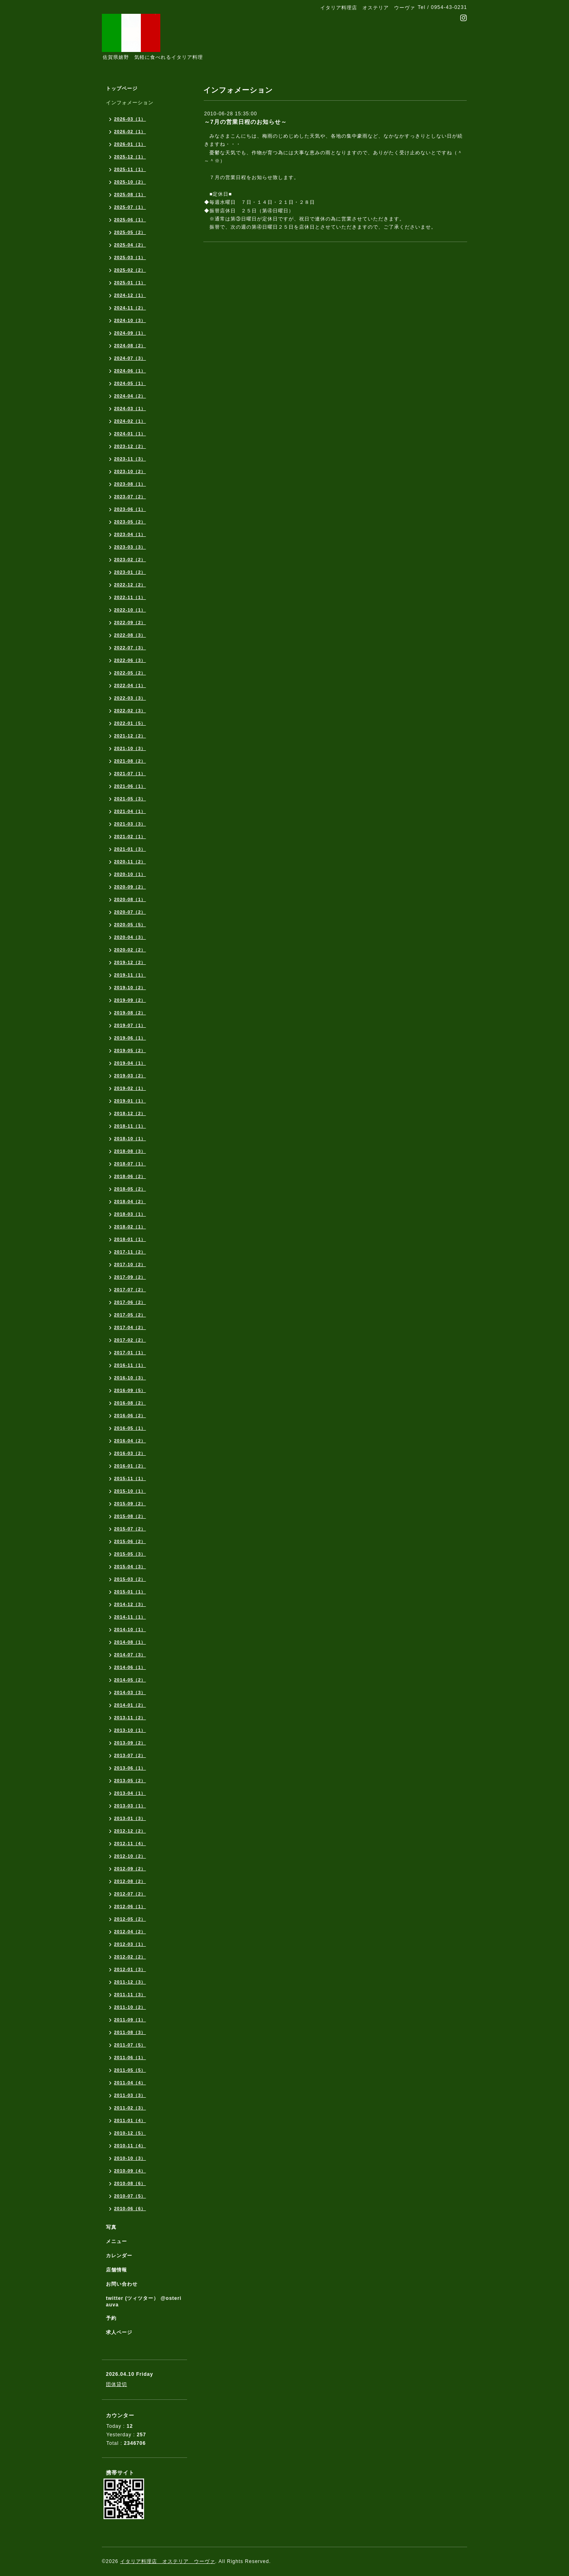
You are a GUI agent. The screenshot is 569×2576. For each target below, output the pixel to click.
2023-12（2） (130, 446)
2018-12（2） (130, 1113)
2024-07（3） (130, 358)
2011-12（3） (130, 1982)
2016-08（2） (130, 1402)
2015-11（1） (130, 1478)
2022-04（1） (130, 685)
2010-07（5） (130, 2195)
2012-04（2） (130, 1931)
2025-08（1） (130, 194)
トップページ (122, 88)
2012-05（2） (130, 1919)
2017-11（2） (130, 1251)
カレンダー (119, 2255)
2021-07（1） (130, 773)
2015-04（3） (130, 1566)
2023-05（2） (130, 521)
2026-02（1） (130, 131)
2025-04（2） (130, 244)
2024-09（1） (130, 333)
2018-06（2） (130, 1176)
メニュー (116, 2241)
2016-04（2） (130, 1440)
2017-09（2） (130, 1277)
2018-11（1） (130, 1126)
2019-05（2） (130, 1050)
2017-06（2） (130, 1302)
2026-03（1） (130, 119)
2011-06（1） (130, 2057)
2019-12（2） (130, 962)
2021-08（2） (130, 761)
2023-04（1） (130, 534)
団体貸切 (116, 2384)
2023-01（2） (130, 572)
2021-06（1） (130, 786)
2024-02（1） (130, 421)
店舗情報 (116, 2270)
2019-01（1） (130, 1100)
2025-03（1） (130, 257)
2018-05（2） (130, 1188)
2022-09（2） (130, 622)
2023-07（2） (130, 496)
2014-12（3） (130, 1604)
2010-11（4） (130, 2145)
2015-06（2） (130, 1541)
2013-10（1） (130, 1730)
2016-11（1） (130, 1365)
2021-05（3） (130, 798)
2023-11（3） (130, 458)
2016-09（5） (130, 1390)
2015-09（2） (130, 1503)
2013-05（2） (130, 1780)
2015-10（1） (130, 1491)
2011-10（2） (130, 2007)
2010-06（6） (130, 2208)
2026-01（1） (130, 144)
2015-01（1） (130, 1591)
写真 (111, 2227)
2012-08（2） (130, 1881)
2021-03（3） (130, 823)
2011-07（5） (130, 2044)
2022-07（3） (130, 647)
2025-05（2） (130, 232)
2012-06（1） (130, 1906)
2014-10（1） (130, 1629)
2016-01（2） (130, 1465)
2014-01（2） (130, 1705)
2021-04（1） (130, 811)
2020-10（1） (130, 874)
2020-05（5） (130, 924)
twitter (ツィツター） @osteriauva (143, 2301)
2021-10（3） (130, 748)
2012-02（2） (130, 1956)
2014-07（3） (130, 1654)
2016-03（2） (130, 1453)
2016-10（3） (130, 1377)
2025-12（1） (130, 156)
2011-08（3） (130, 2032)
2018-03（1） (130, 1214)
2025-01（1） (130, 282)
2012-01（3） (130, 1969)
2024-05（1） (130, 383)
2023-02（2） (130, 559)
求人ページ (119, 2332)
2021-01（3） (130, 849)
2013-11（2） (130, 1717)
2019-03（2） (130, 1075)
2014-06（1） (130, 1667)
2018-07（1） (130, 1163)
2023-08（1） (130, 484)
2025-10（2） (130, 181)
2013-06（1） (130, 1768)
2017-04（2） (130, 1327)
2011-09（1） (130, 2019)
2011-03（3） (130, 2095)
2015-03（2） (130, 1579)
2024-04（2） (130, 395)
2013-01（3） (130, 1818)
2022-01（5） (130, 723)
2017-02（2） (130, 1340)
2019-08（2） (130, 1012)
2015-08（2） (130, 1516)
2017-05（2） (130, 1314)
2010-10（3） (130, 2158)
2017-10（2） (130, 1264)
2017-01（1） (130, 1352)
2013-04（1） (130, 1793)
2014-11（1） (130, 1616)
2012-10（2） (130, 1856)
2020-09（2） (130, 886)
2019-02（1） (130, 1088)
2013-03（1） (130, 1805)
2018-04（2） (130, 1201)
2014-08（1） (130, 1642)
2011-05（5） (130, 2070)
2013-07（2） (130, 1755)
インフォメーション (129, 103)
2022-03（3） (130, 698)
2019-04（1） (130, 1063)
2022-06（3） (130, 660)
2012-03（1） (130, 1944)
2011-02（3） (130, 2107)
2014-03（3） (130, 1692)
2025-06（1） (130, 219)
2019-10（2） (130, 987)
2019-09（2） (130, 1000)
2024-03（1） (130, 408)
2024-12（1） (130, 295)
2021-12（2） (130, 735)
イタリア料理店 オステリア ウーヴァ (167, 2561)
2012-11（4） (130, 1843)
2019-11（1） (130, 974)
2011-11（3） (130, 1994)
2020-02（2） (130, 949)
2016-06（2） (130, 1415)
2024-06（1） (130, 370)
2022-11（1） (130, 597)
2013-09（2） (130, 1742)
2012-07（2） (130, 1893)
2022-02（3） (130, 710)
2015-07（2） (130, 1528)
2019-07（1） (130, 1025)
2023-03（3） (130, 547)
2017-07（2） (130, 1289)
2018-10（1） (130, 1138)
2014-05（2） (130, 1679)
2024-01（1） (130, 433)
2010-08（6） (130, 2183)
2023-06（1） (130, 509)
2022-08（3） (130, 635)
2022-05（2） (130, 672)
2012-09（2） (130, 1868)
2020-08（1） (130, 899)
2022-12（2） (130, 584)
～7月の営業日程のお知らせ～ (245, 122)
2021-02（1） (130, 836)
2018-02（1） (130, 1226)
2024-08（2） (130, 345)
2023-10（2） (130, 471)
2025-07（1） (130, 207)
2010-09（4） (130, 2170)
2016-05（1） (130, 1428)
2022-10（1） (130, 609)
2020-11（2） (130, 861)
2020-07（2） (130, 912)
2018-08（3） (130, 1151)
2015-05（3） (130, 1554)
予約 (111, 2318)
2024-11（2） (130, 307)
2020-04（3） (130, 937)
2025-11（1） (130, 169)
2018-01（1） (130, 1239)
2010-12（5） (130, 2133)
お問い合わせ (122, 2284)
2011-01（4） (130, 2120)
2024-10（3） (130, 320)
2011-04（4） (130, 2082)
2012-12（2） (130, 1830)
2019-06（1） (130, 1037)
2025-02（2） (130, 270)
